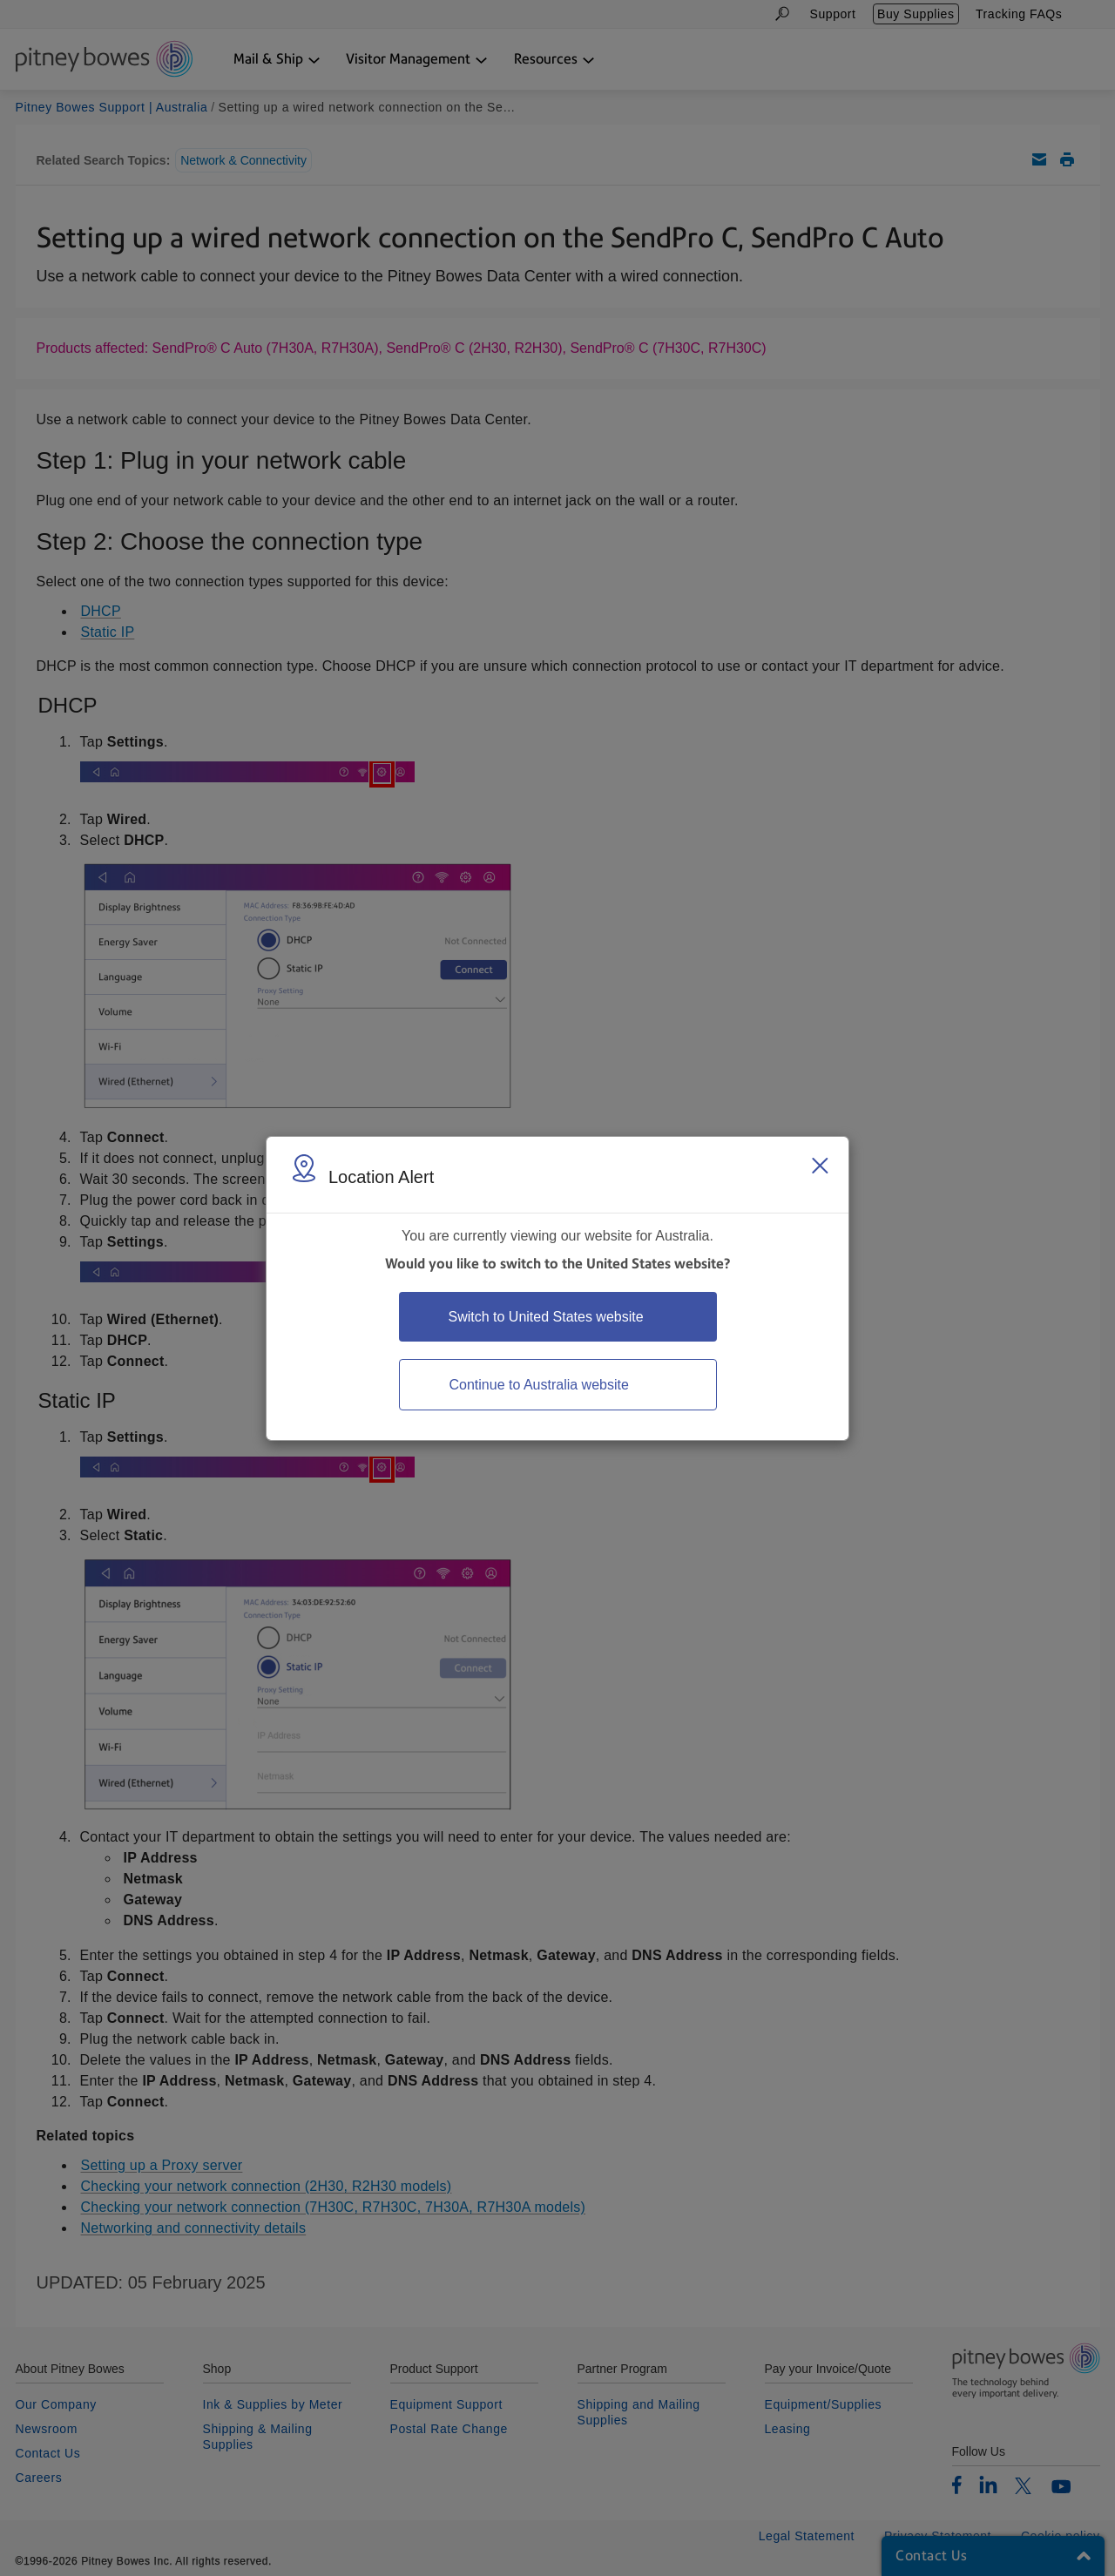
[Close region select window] (819, 1165)
